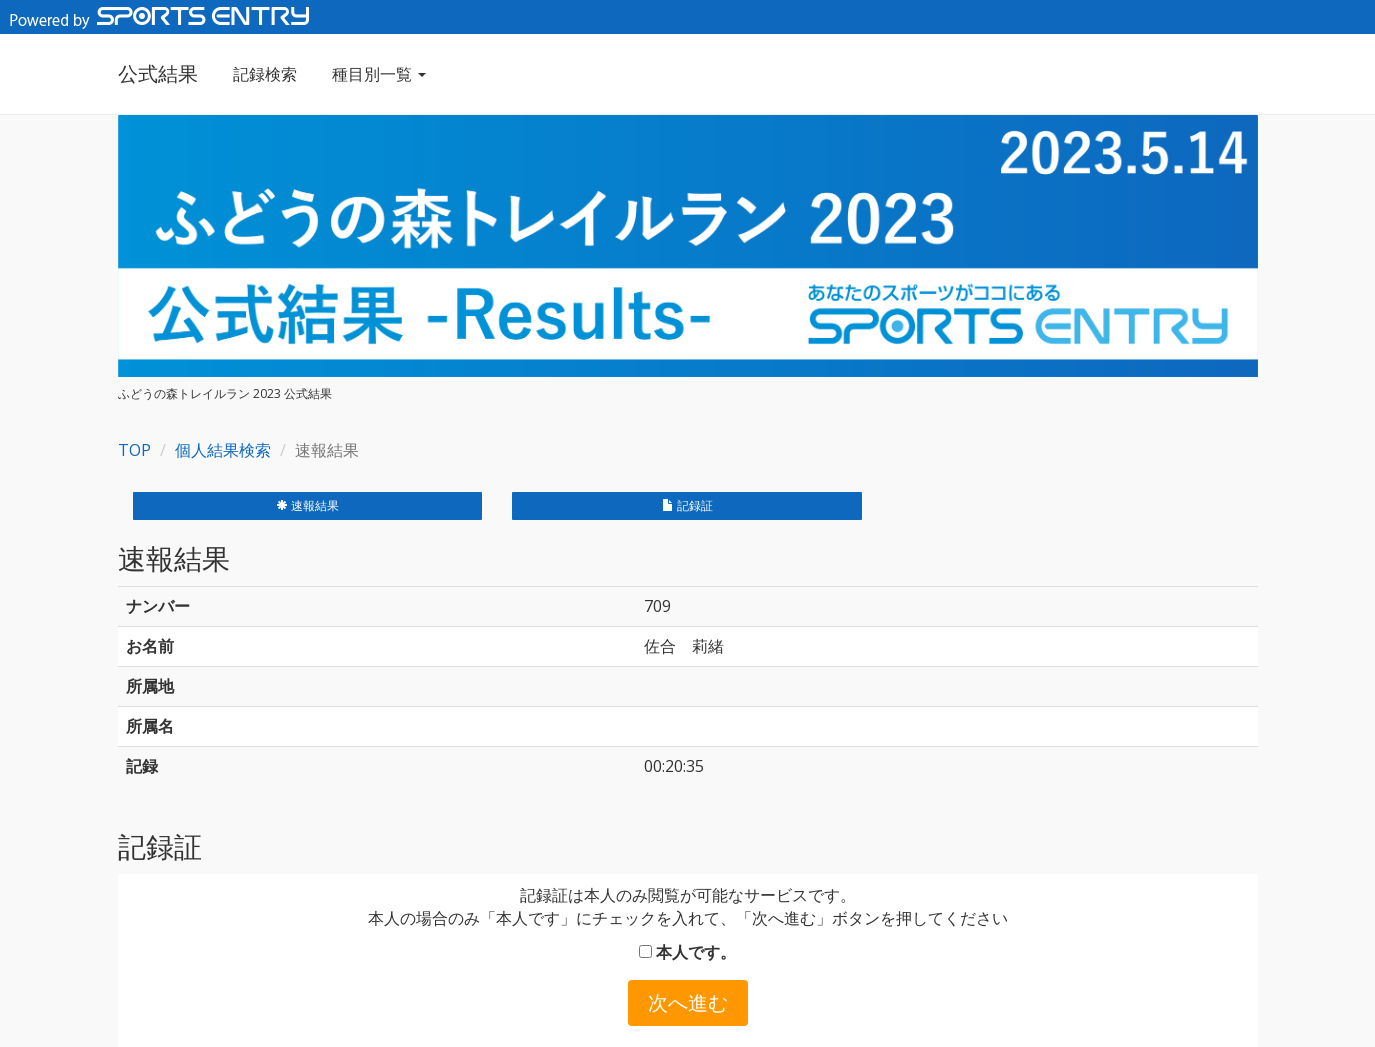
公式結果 (158, 73)
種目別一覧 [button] (379, 74)
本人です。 (687, 952)
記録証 (687, 505)
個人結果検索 (223, 450)
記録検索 (265, 74)
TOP (134, 450)
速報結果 (307, 505)
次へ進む (688, 1002)
